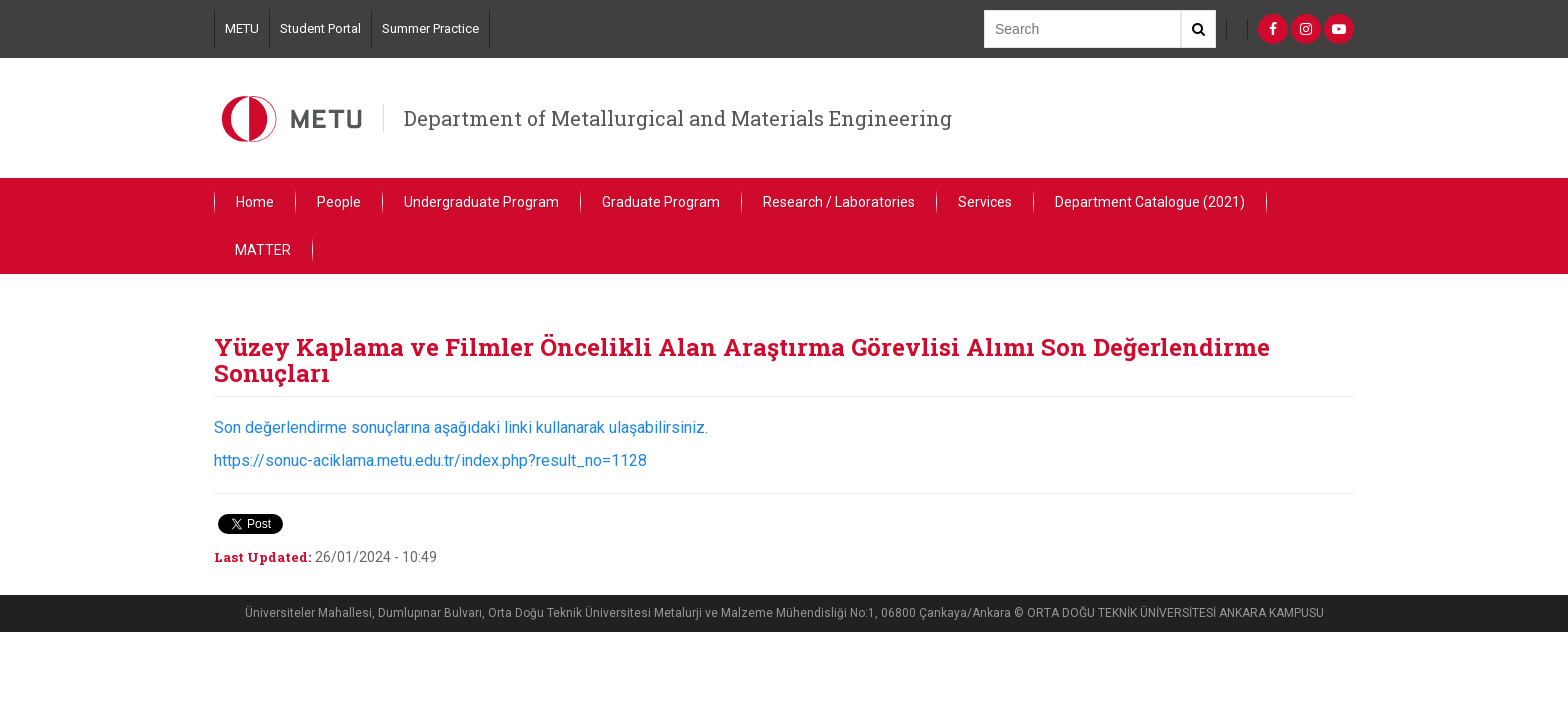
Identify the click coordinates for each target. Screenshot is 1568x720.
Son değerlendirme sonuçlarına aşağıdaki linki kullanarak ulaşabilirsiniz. (463, 427)
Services (985, 202)
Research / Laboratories (839, 202)
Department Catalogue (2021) (1150, 202)
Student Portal (320, 28)
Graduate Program (661, 202)
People (339, 202)
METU (242, 28)
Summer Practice (430, 28)
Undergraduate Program (481, 202)
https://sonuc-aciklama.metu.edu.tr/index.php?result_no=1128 (430, 460)
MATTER (263, 250)
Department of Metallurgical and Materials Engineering (678, 118)
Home (255, 202)
